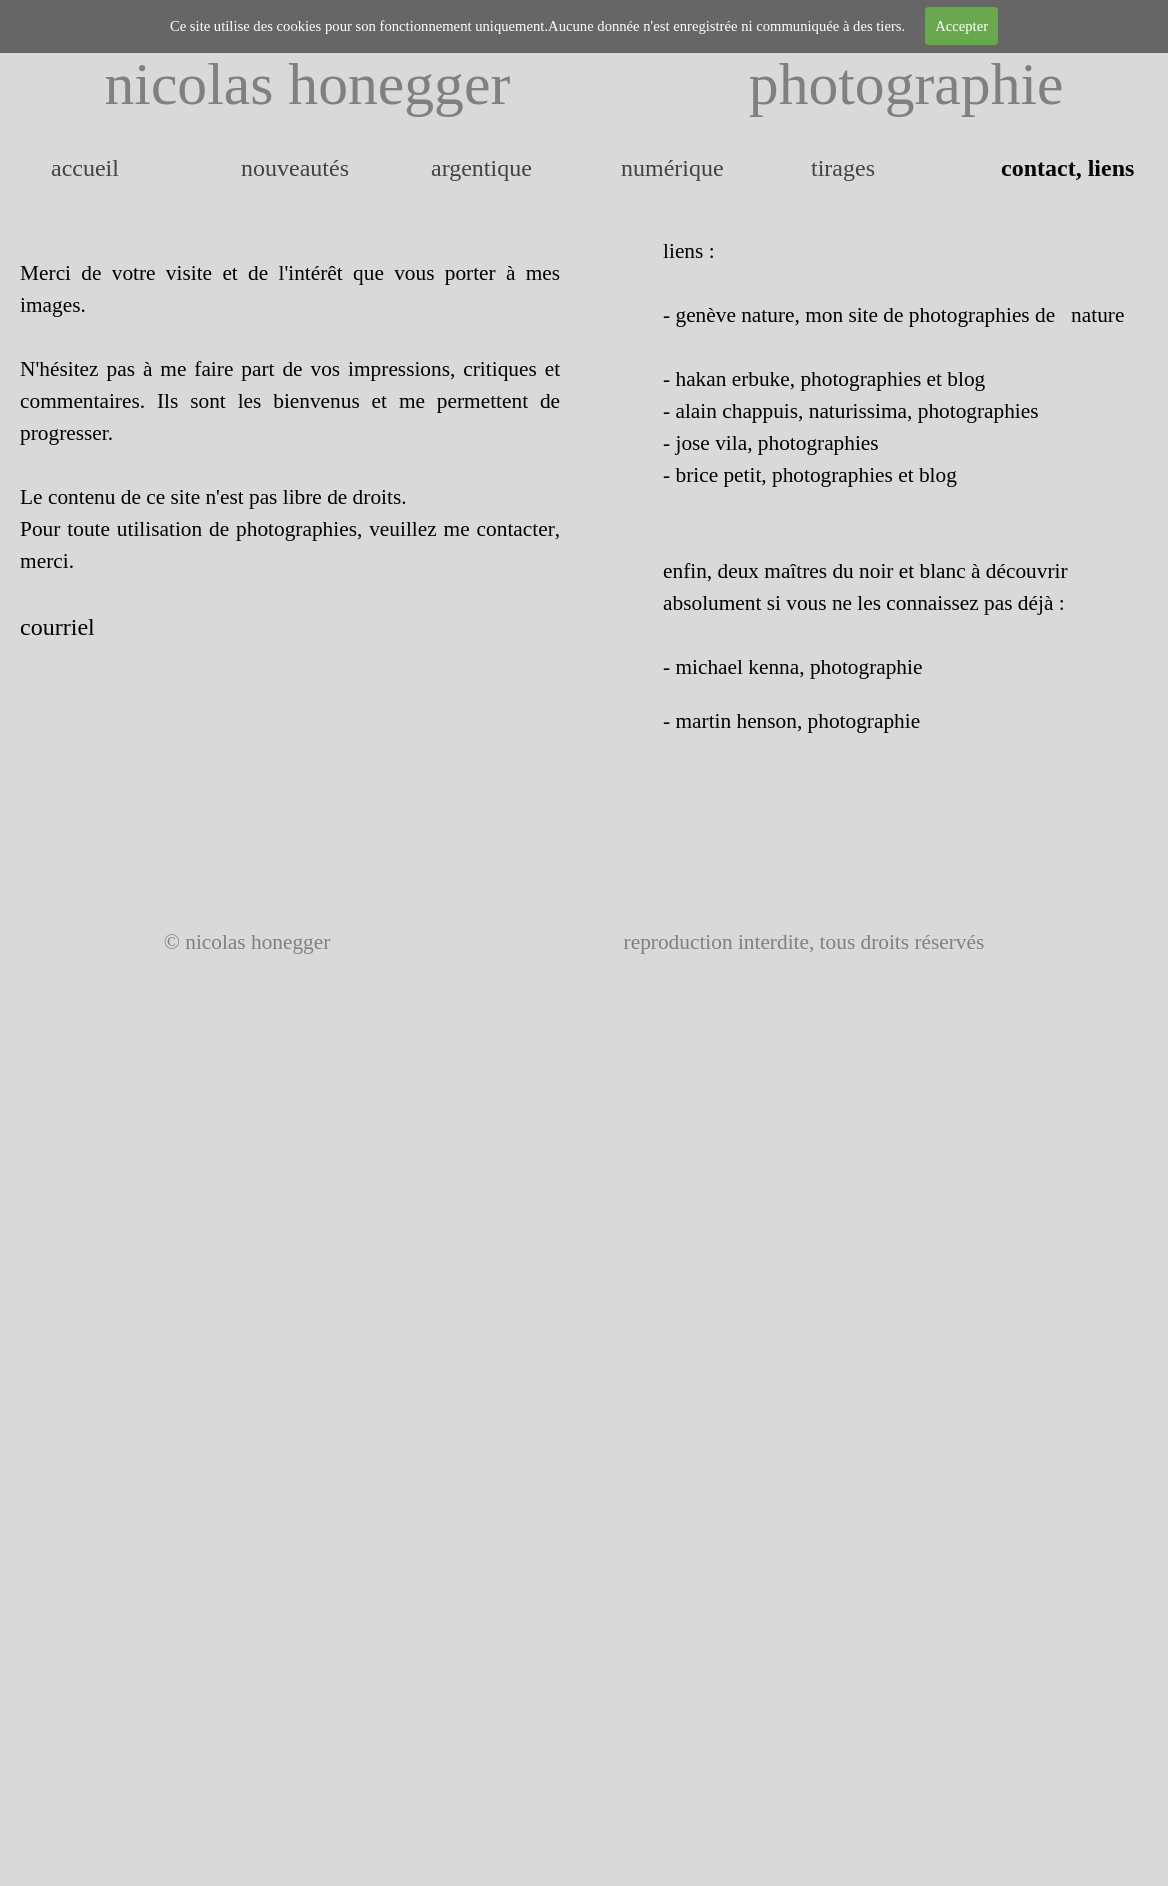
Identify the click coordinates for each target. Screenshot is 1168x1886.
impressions (399, 369)
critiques (499, 369)
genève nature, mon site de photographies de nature (899, 315)
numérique (672, 168)
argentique (481, 168)
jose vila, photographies (776, 443)
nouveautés (295, 168)
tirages (843, 168)
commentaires (80, 401)
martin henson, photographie (797, 721)
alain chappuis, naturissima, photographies (856, 411)
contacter (516, 529)
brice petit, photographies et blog (815, 475)
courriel (57, 627)
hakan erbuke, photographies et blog (830, 379)
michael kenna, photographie (798, 667)
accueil (85, 168)
